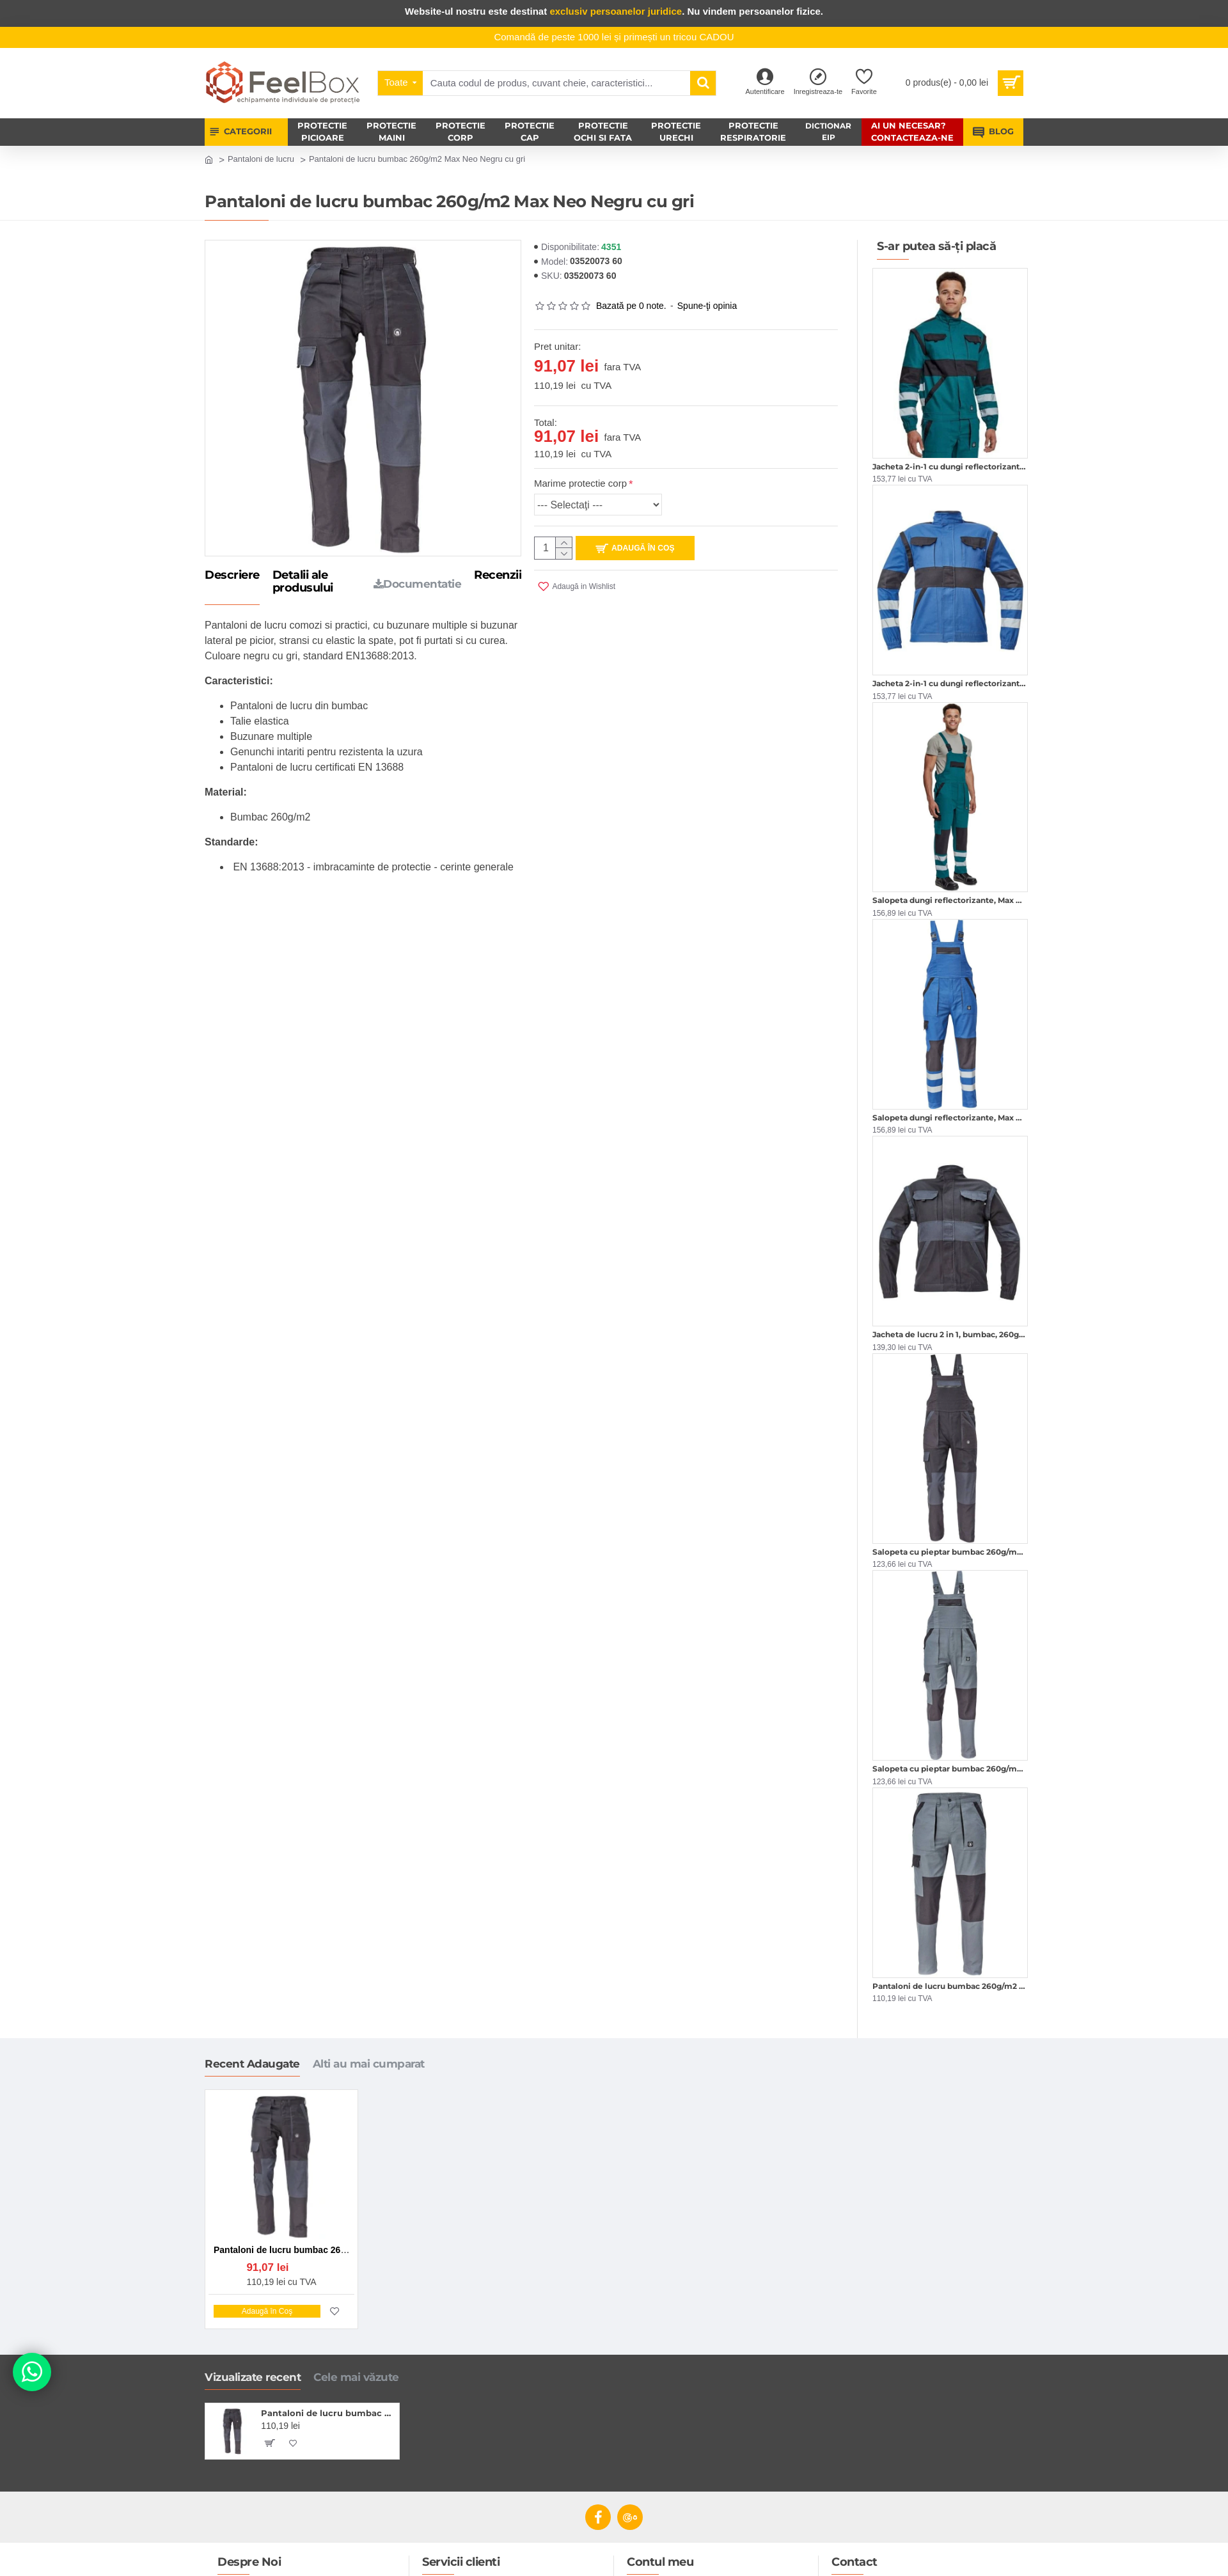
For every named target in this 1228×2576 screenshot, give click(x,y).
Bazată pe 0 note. (631, 306)
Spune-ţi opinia (707, 306)
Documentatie (418, 583)
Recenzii (497, 575)
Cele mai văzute (356, 2377)
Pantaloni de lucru (261, 159)
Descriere (232, 575)
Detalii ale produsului (302, 582)
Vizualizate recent (253, 2377)
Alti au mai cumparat (369, 2063)
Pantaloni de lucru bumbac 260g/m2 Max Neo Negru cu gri (328, 2413)
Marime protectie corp (580, 483)
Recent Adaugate (252, 2063)
